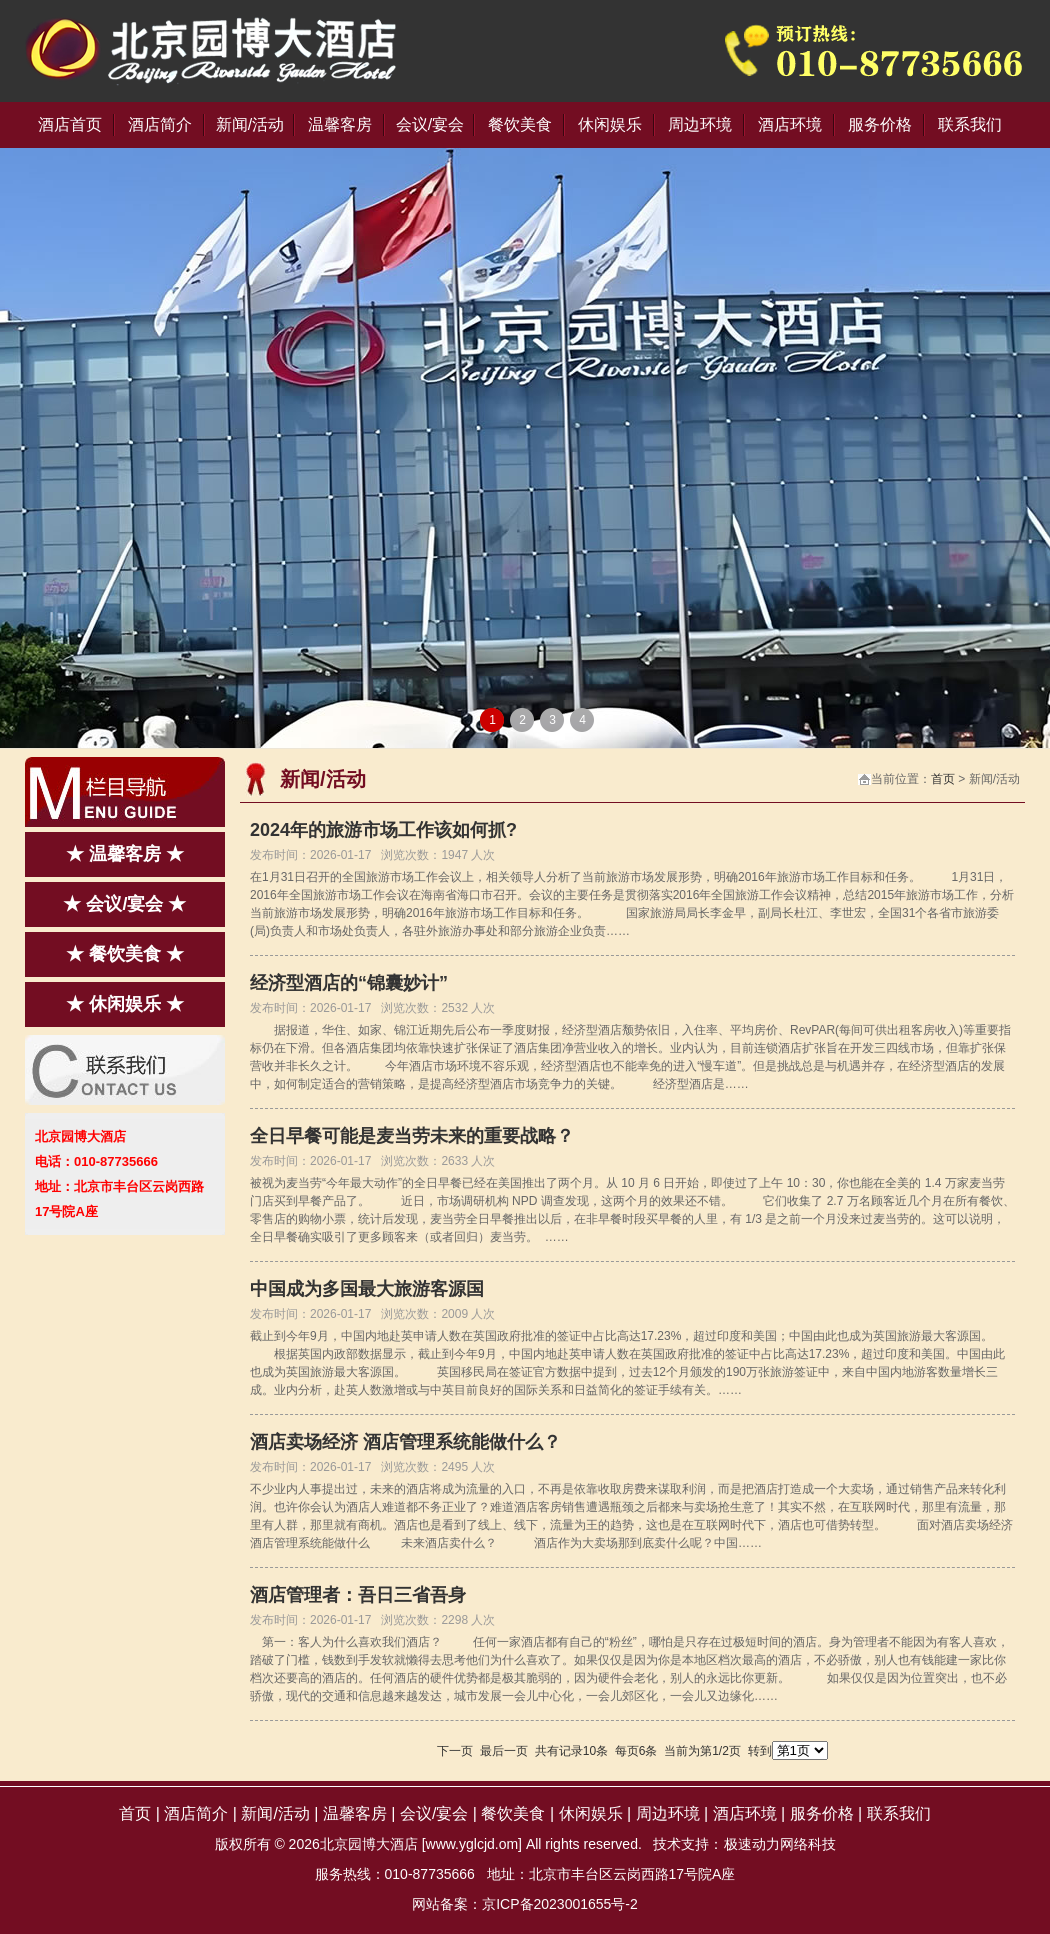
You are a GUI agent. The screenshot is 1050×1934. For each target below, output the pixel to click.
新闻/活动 (250, 124)
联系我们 (970, 124)
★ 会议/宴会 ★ (124, 904)
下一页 (455, 1751)
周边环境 (700, 124)
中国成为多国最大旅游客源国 (367, 1289)
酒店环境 (790, 124)
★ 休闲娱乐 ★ (125, 1004)
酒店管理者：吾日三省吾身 (358, 1595)
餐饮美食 (520, 124)
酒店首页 (70, 124)
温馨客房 (340, 124)
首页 (943, 779)
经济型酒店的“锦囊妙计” (349, 983)
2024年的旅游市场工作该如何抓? (383, 830)
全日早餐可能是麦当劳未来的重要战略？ (412, 1136)
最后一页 (504, 1751)
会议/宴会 (430, 124)
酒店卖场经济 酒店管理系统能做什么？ (405, 1442)
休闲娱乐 (610, 124)
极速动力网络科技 (780, 1844)
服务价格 (880, 124)
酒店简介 (160, 124)
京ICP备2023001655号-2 (560, 1904)
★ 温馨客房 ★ (125, 854)
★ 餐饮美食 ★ (125, 954)
